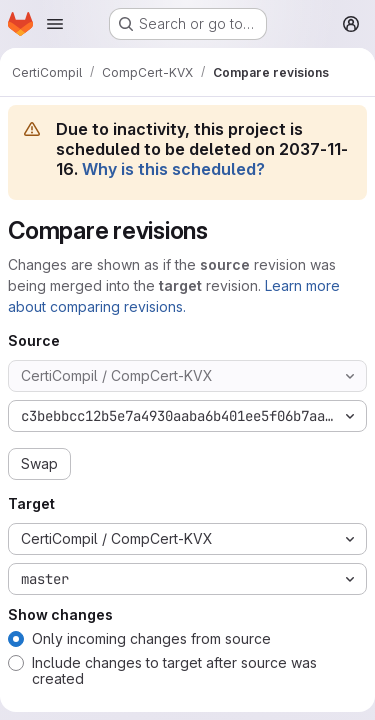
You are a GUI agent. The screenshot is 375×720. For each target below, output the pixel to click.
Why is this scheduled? (173, 169)
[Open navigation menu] (55, 24)
